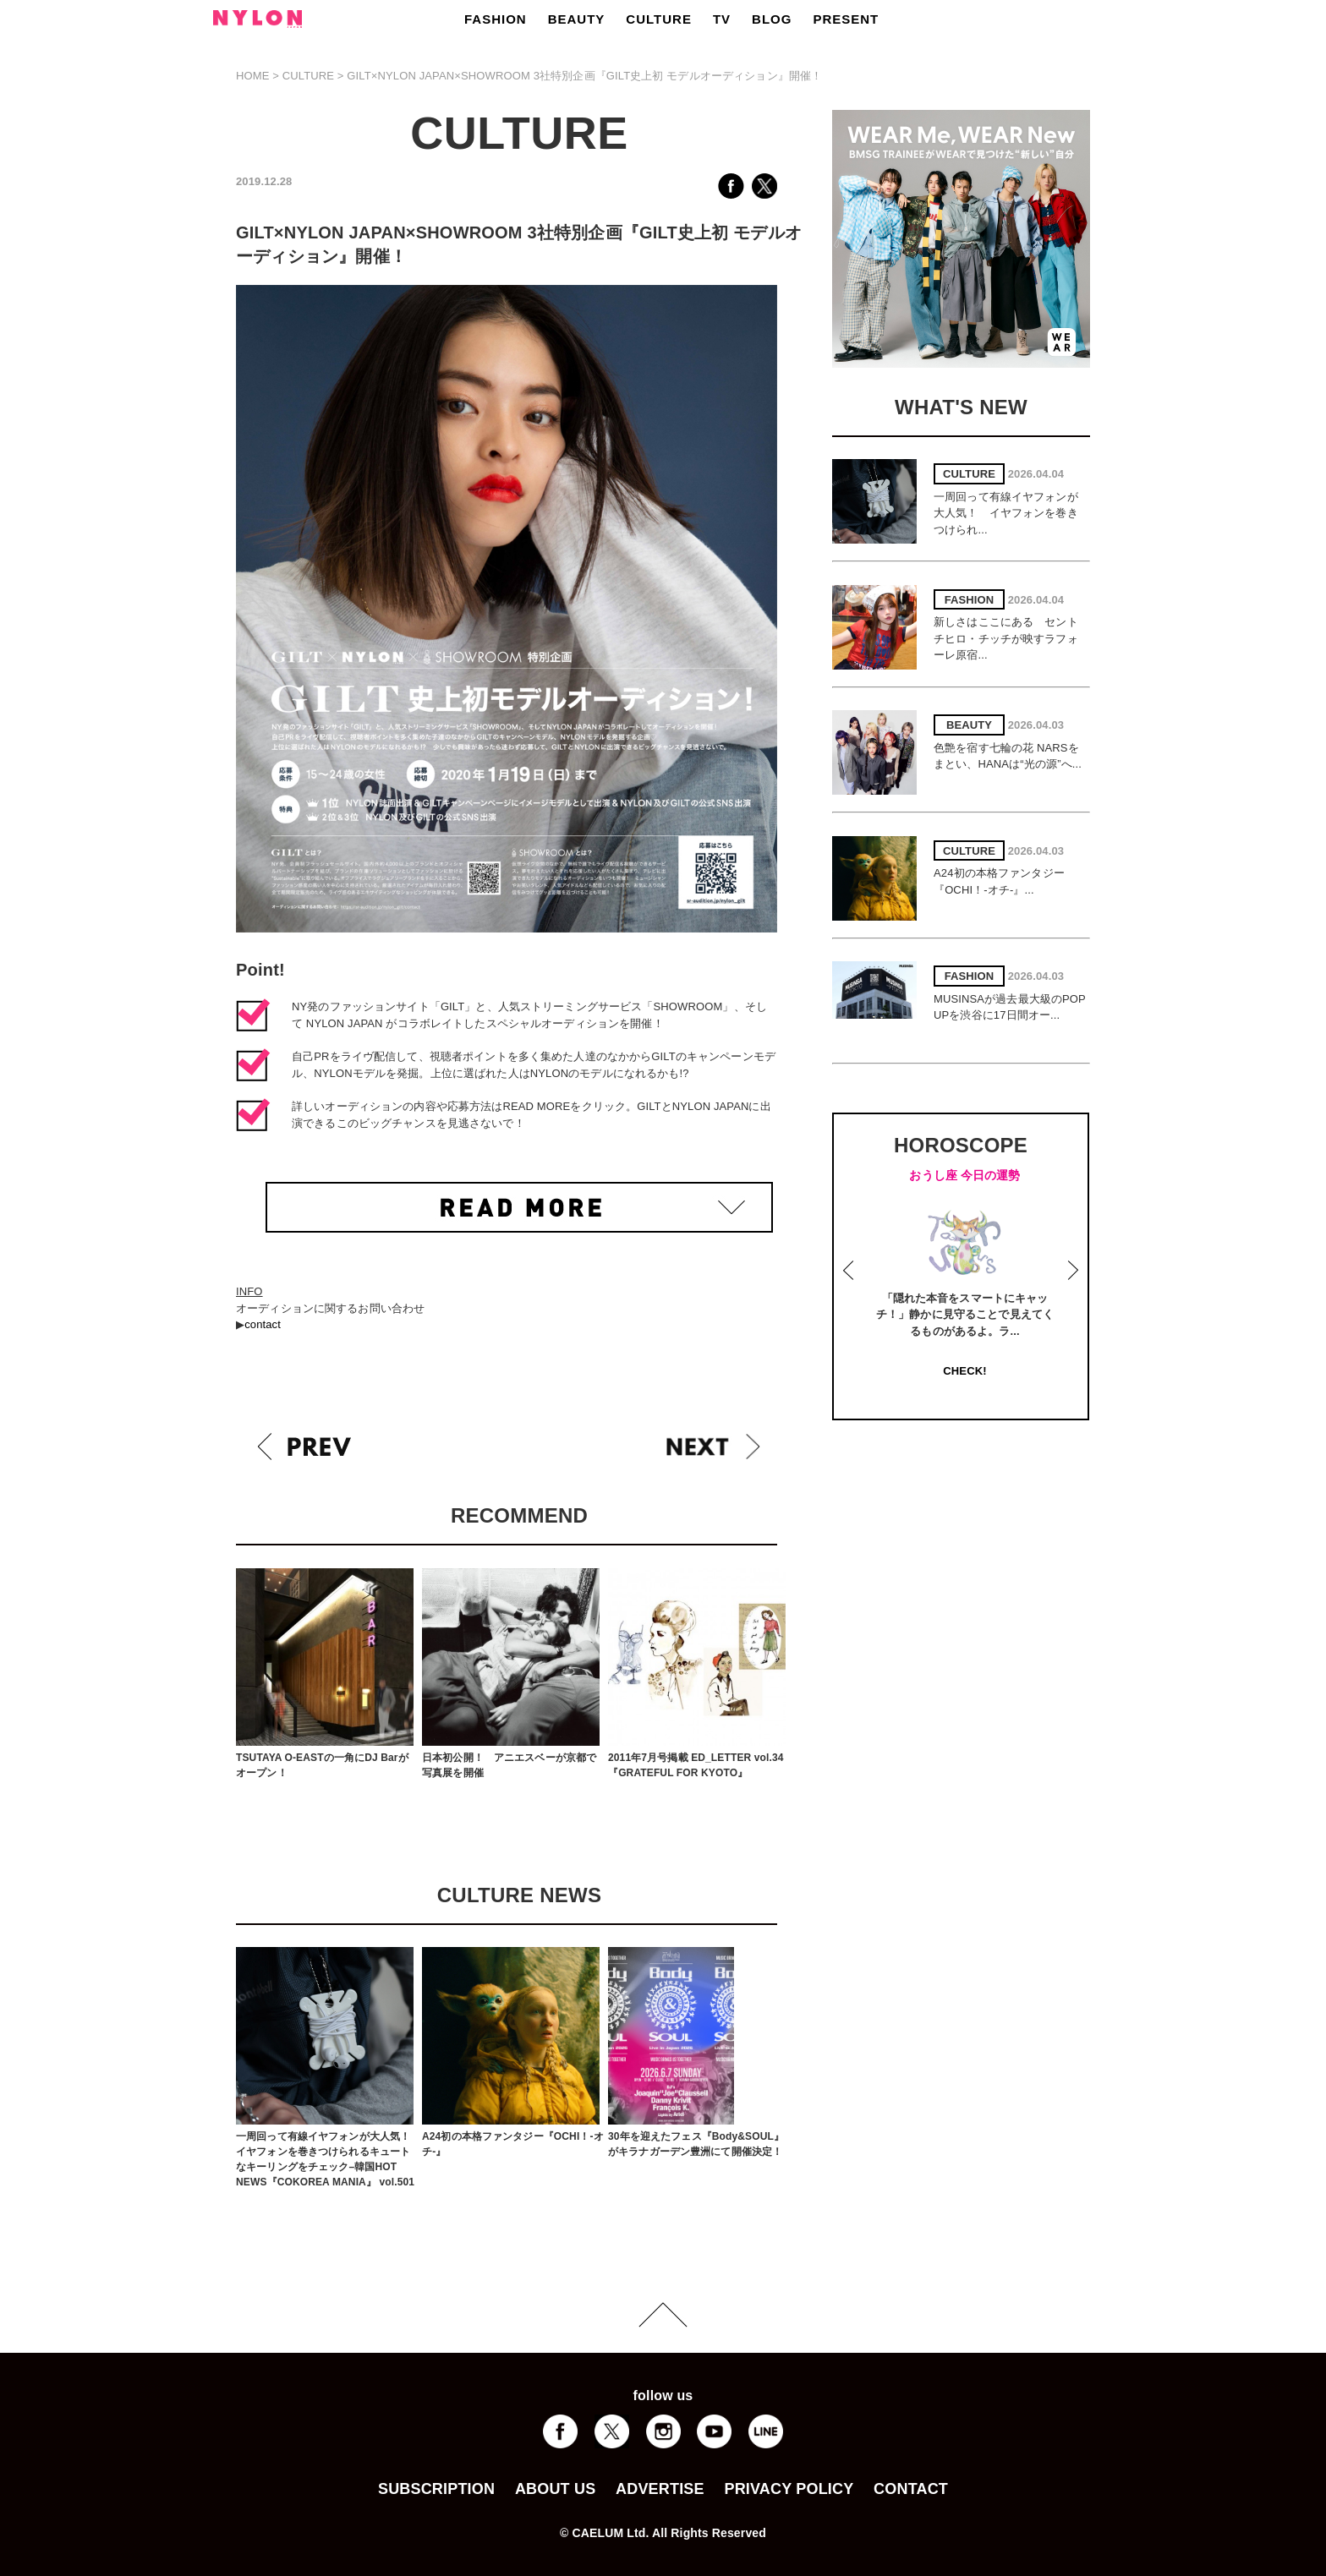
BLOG (772, 19)
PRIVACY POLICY (788, 2488)
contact (262, 1324)
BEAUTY (576, 19)
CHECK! (964, 1371)
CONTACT (911, 2488)
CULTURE (659, 19)
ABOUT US (555, 2488)
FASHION (495, 19)
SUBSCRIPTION (436, 2488)
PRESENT (846, 19)
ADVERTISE (660, 2488)
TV (722, 19)
